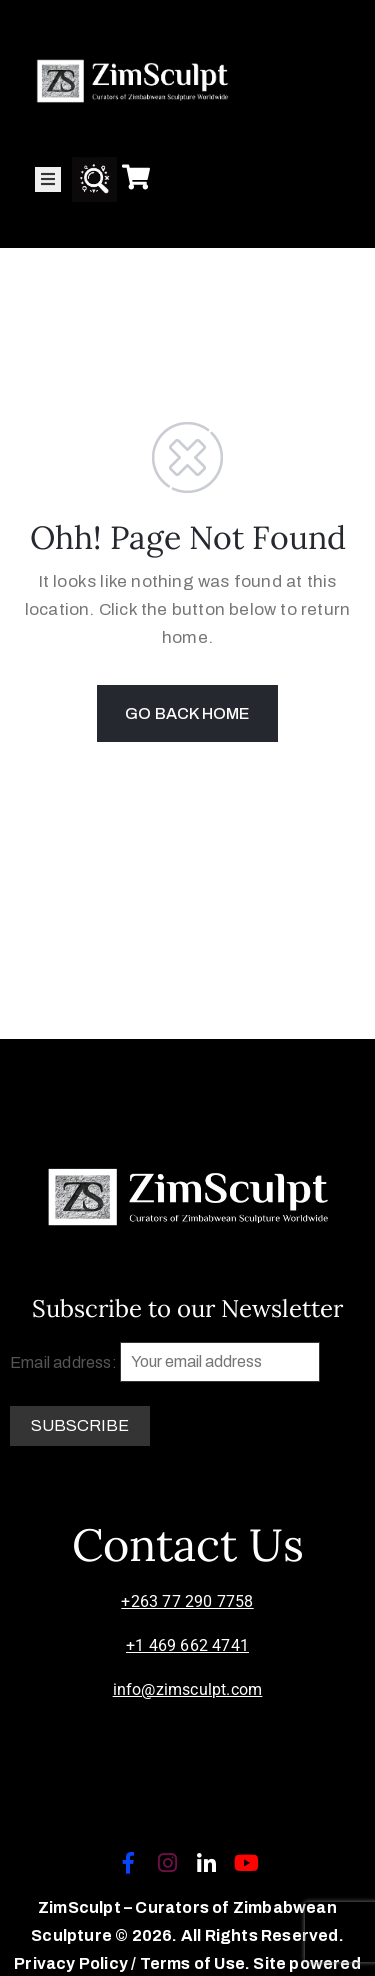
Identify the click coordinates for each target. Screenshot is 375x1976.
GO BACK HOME (187, 713)
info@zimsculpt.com (188, 1689)
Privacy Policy (72, 1963)
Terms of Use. (195, 1963)
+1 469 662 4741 (187, 1645)
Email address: (165, 1362)
